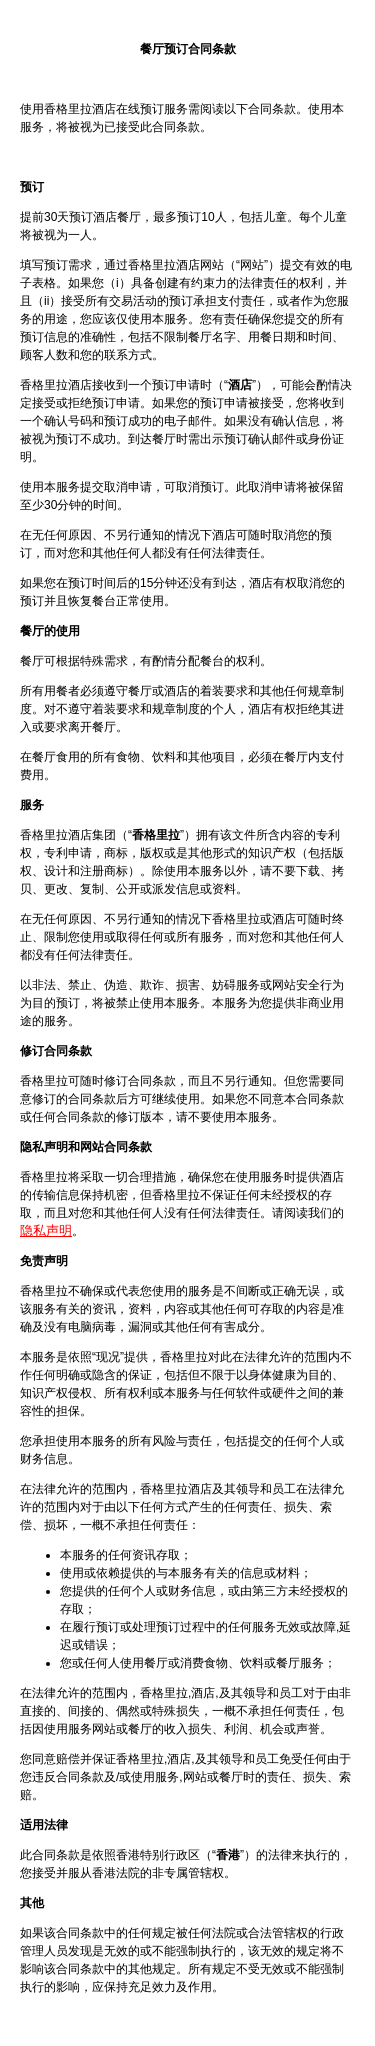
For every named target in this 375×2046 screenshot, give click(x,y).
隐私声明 (46, 1230)
